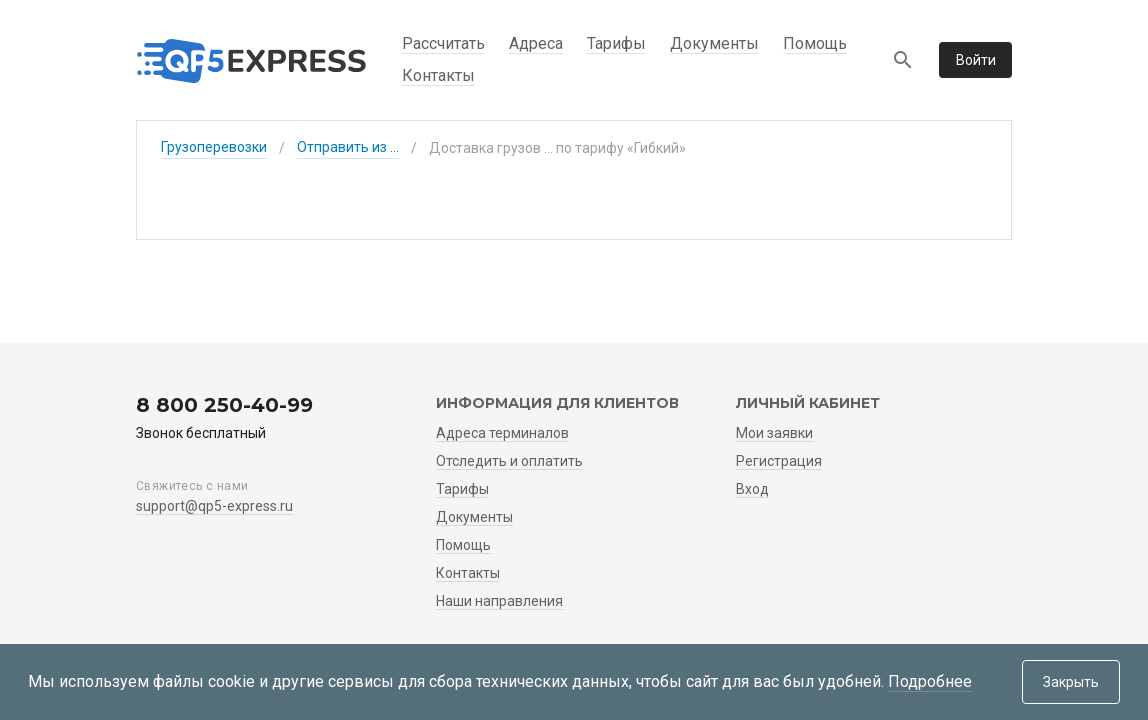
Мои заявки (774, 433)
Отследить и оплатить (509, 461)
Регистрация (779, 461)
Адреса (536, 43)
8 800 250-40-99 (224, 405)
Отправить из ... (348, 147)
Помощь (815, 43)
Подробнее (930, 681)
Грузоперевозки (214, 147)
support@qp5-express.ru (214, 506)
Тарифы (616, 43)
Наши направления (499, 601)
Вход (752, 489)
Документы (714, 43)
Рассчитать (443, 43)
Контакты (438, 75)
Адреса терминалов (502, 433)
